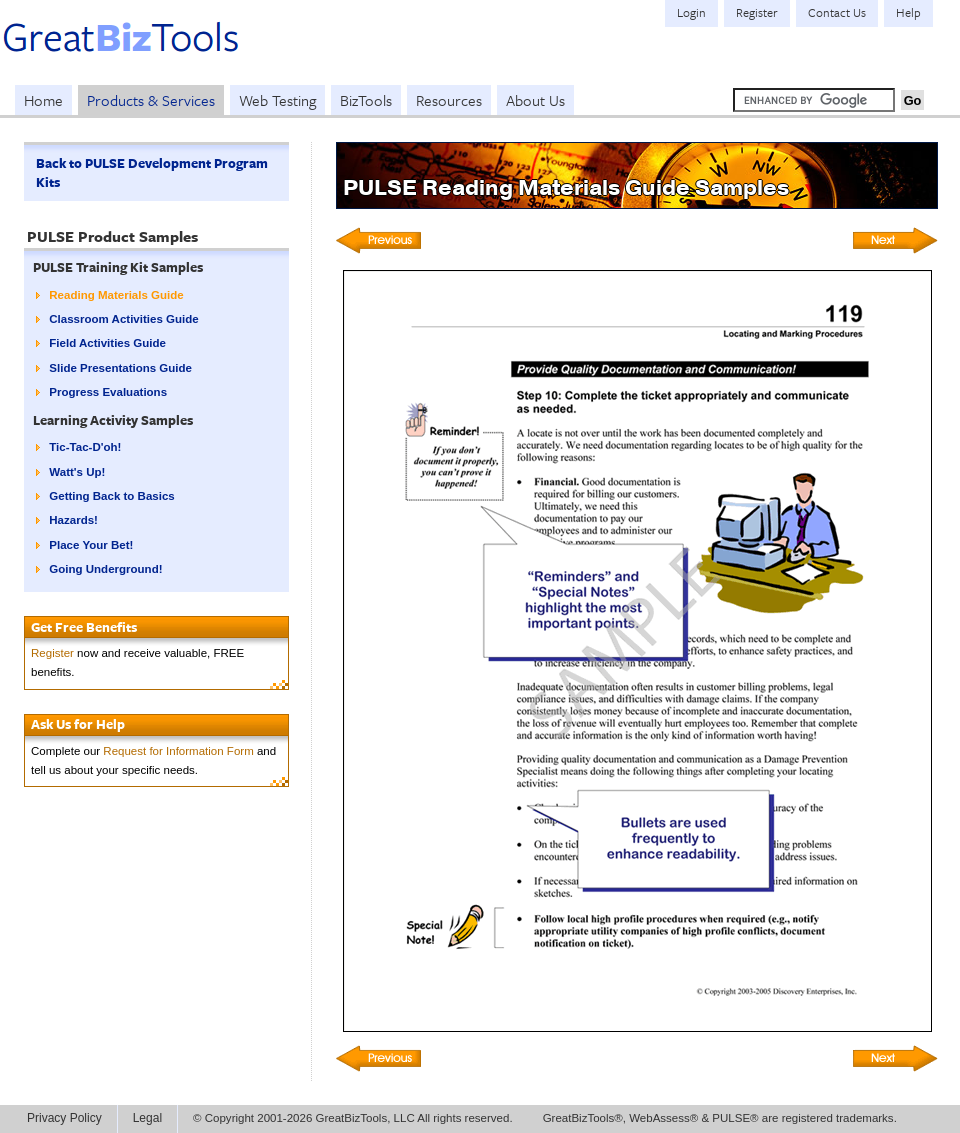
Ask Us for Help (78, 724)
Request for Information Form (178, 751)
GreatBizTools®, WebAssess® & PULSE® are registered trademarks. (720, 1118)
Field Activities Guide (107, 343)
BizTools (366, 100)
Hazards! (73, 520)
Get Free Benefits (84, 627)
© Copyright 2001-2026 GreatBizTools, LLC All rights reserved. (353, 1118)
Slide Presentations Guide (120, 368)
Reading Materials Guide (116, 295)
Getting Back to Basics (111, 496)
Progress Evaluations (108, 392)
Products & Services (151, 100)
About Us (535, 100)
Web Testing (277, 100)
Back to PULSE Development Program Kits (152, 172)
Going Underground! (105, 569)
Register (52, 653)
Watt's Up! (77, 472)
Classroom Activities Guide (123, 319)
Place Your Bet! (91, 545)
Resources (449, 100)
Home (43, 100)
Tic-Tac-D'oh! (85, 447)
